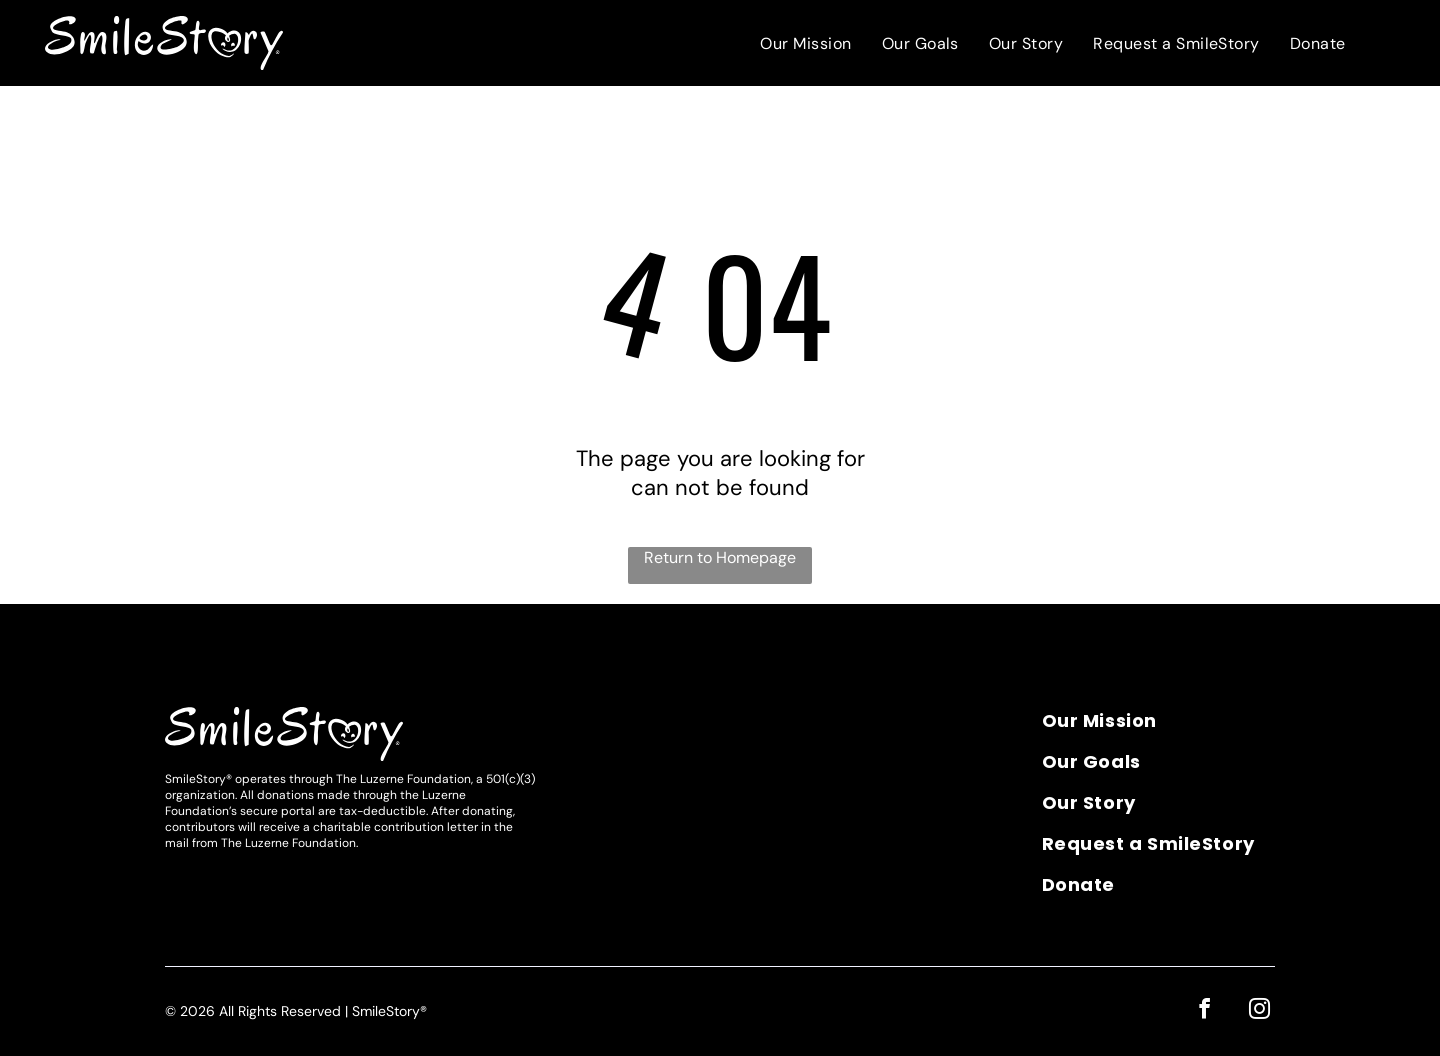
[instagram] (1260, 1010)
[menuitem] (805, 43)
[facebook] (1208, 1010)
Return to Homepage (720, 557)
